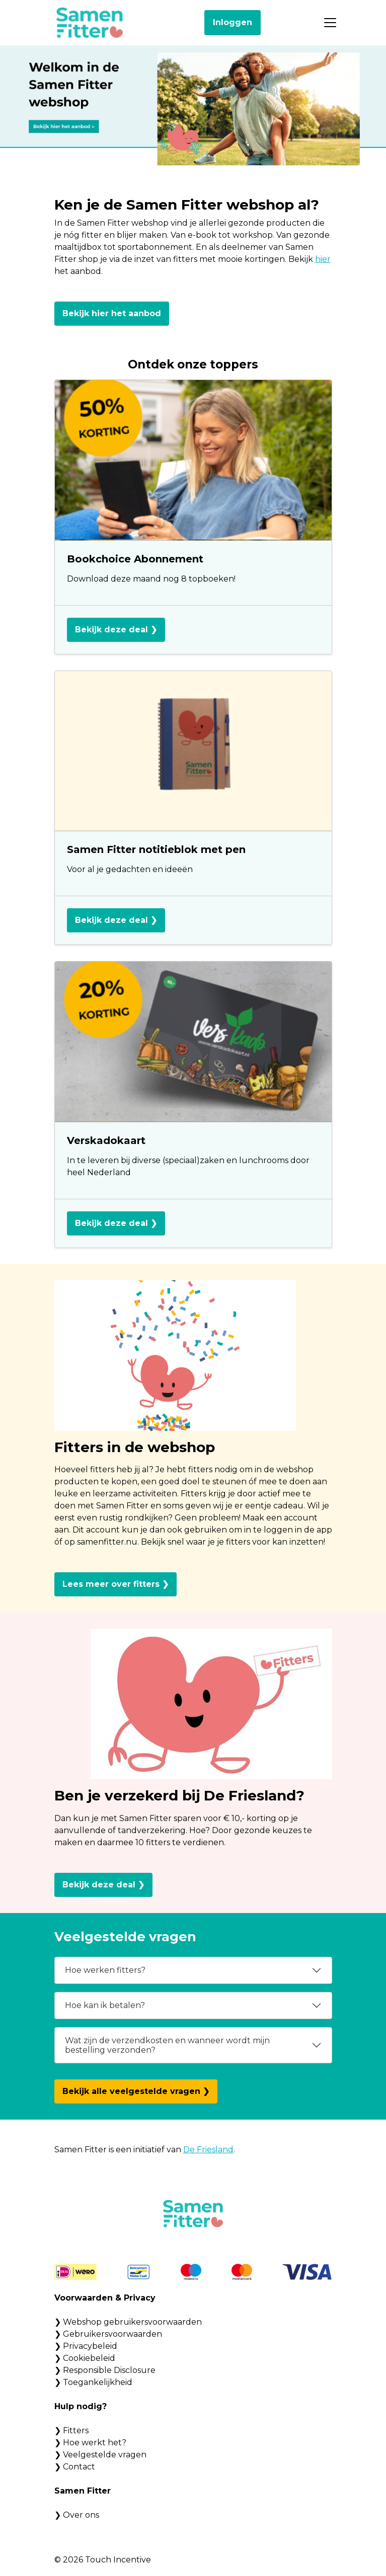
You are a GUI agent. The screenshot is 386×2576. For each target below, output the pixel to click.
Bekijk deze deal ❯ (116, 629)
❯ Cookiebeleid (84, 2358)
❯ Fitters (71, 2430)
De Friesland (208, 2149)
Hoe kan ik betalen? (105, 2005)
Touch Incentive (118, 2559)
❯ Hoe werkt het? (90, 2442)
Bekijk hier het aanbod (111, 313)
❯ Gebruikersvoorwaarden (108, 2334)
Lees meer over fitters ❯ (115, 1584)
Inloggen (232, 22)
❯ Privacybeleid (85, 2346)
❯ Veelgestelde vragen (100, 2454)
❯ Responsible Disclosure (105, 2370)
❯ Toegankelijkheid (93, 2382)
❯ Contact (74, 2466)
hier (323, 259)
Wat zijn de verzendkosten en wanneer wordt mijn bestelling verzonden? (167, 2045)
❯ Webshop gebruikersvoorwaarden (128, 2322)
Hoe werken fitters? (105, 1970)
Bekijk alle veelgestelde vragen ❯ (135, 2091)
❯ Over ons (76, 2515)
